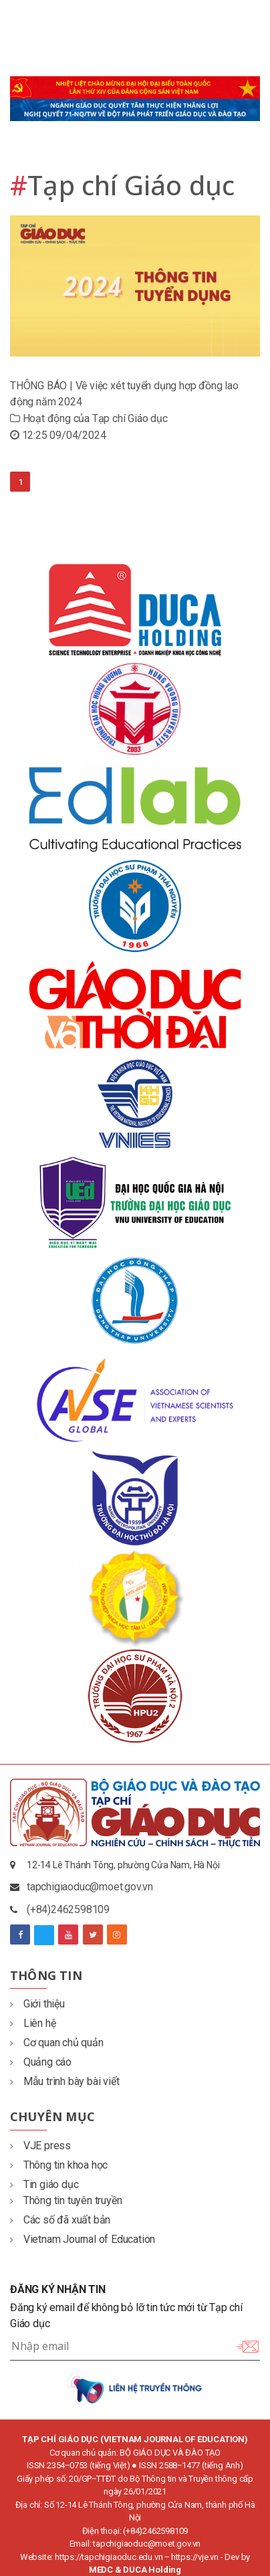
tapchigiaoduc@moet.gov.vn (90, 1886)
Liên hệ (32, 2023)
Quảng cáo (41, 2062)
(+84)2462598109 (68, 1909)
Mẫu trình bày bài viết (64, 2081)
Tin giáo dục (44, 2184)
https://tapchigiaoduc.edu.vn (108, 2557)
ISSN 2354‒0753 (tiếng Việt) (78, 2465)
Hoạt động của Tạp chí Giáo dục (89, 418)
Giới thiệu (37, 2003)
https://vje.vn (195, 2557)
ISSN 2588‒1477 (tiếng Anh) (191, 2465)
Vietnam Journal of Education (82, 2239)
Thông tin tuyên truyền (66, 2200)
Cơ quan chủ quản (57, 2042)
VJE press (40, 2145)
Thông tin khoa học (59, 2165)
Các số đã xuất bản (60, 2219)
